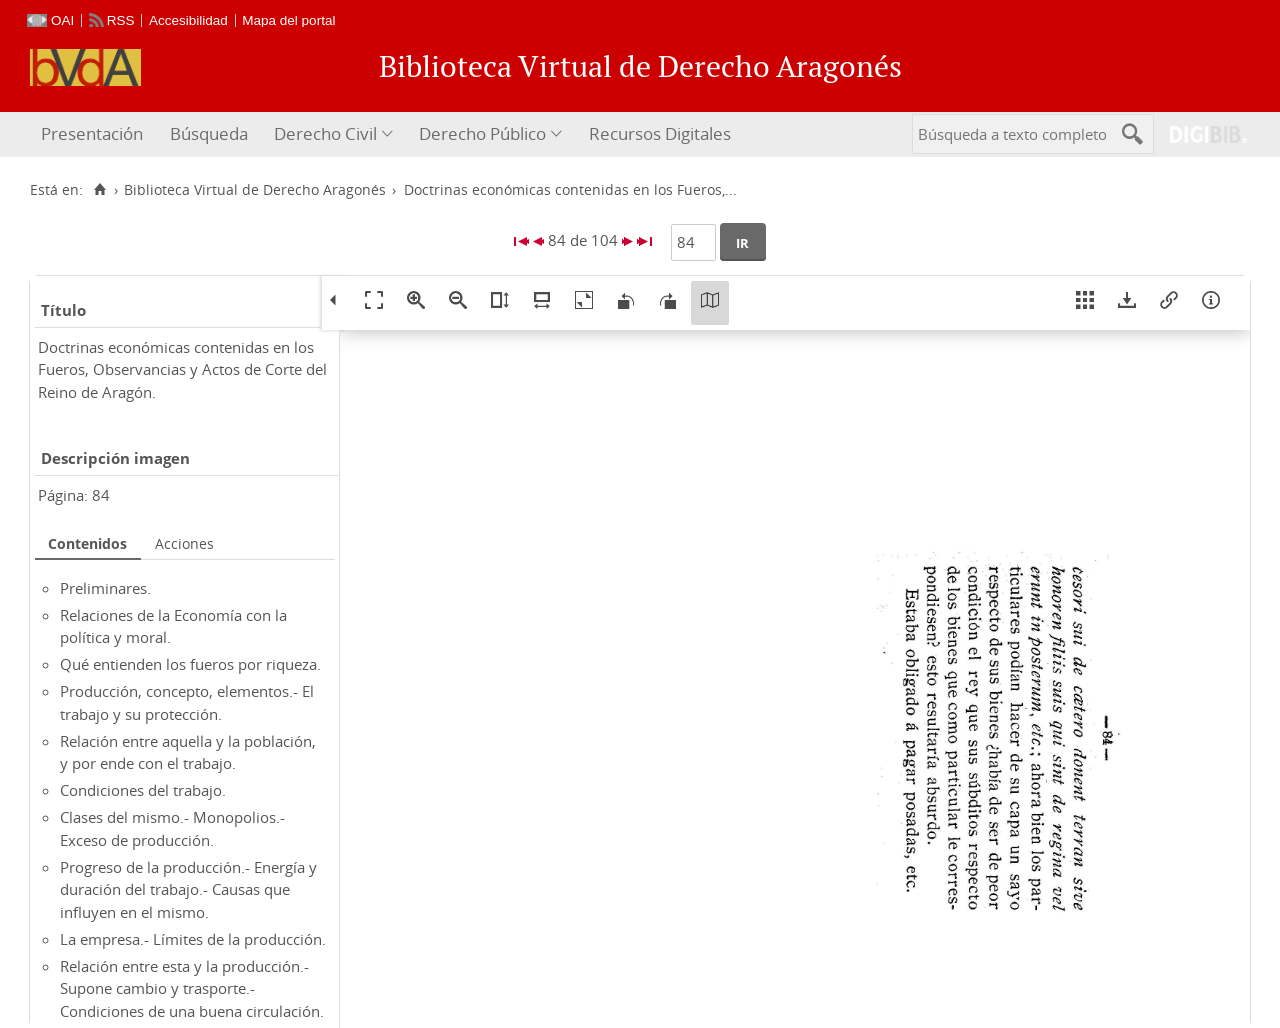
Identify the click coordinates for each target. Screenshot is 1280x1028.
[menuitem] (94, 134)
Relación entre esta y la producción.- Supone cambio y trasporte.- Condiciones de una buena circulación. (192, 988)
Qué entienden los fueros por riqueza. (190, 664)
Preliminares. (105, 588)
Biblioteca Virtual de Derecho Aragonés (255, 190)
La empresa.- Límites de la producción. (193, 939)
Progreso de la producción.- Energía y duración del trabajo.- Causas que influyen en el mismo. (188, 889)
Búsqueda (209, 133)
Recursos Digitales (660, 133)
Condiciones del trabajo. (143, 790)
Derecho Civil (325, 133)
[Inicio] (99, 190)
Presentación (92, 133)
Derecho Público (482, 133)
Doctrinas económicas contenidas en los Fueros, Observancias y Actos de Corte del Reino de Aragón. (182, 369)
